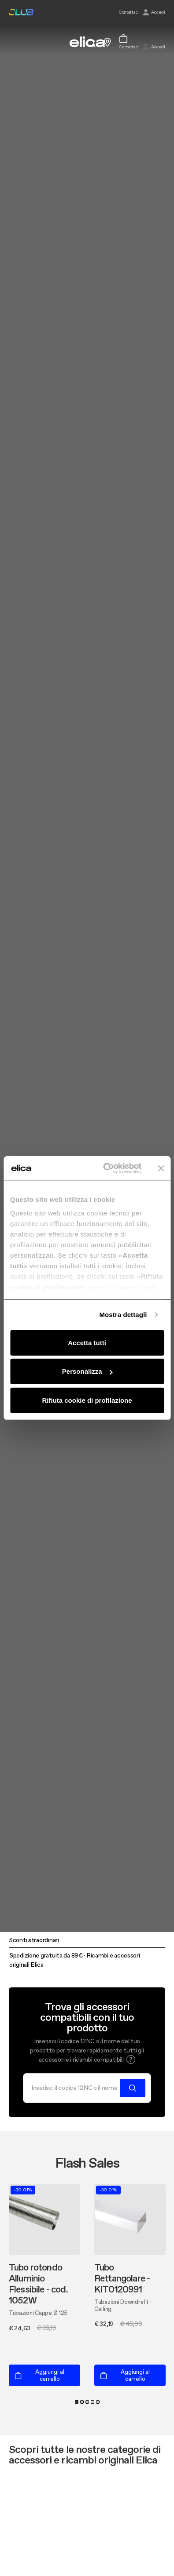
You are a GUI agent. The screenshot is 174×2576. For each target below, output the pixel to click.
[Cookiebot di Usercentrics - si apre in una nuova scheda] (105, 1168)
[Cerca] (74, 2088)
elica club (21, 12)
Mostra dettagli (123, 1314)
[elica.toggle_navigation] (13, 42)
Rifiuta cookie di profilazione (87, 1400)
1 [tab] (76, 2402)
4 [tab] (92, 2402)
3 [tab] (87, 2402)
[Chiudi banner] (161, 1168)
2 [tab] (82, 2402)
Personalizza (87, 1371)
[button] (130, 2059)
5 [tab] (98, 2402)
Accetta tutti (87, 1342)
